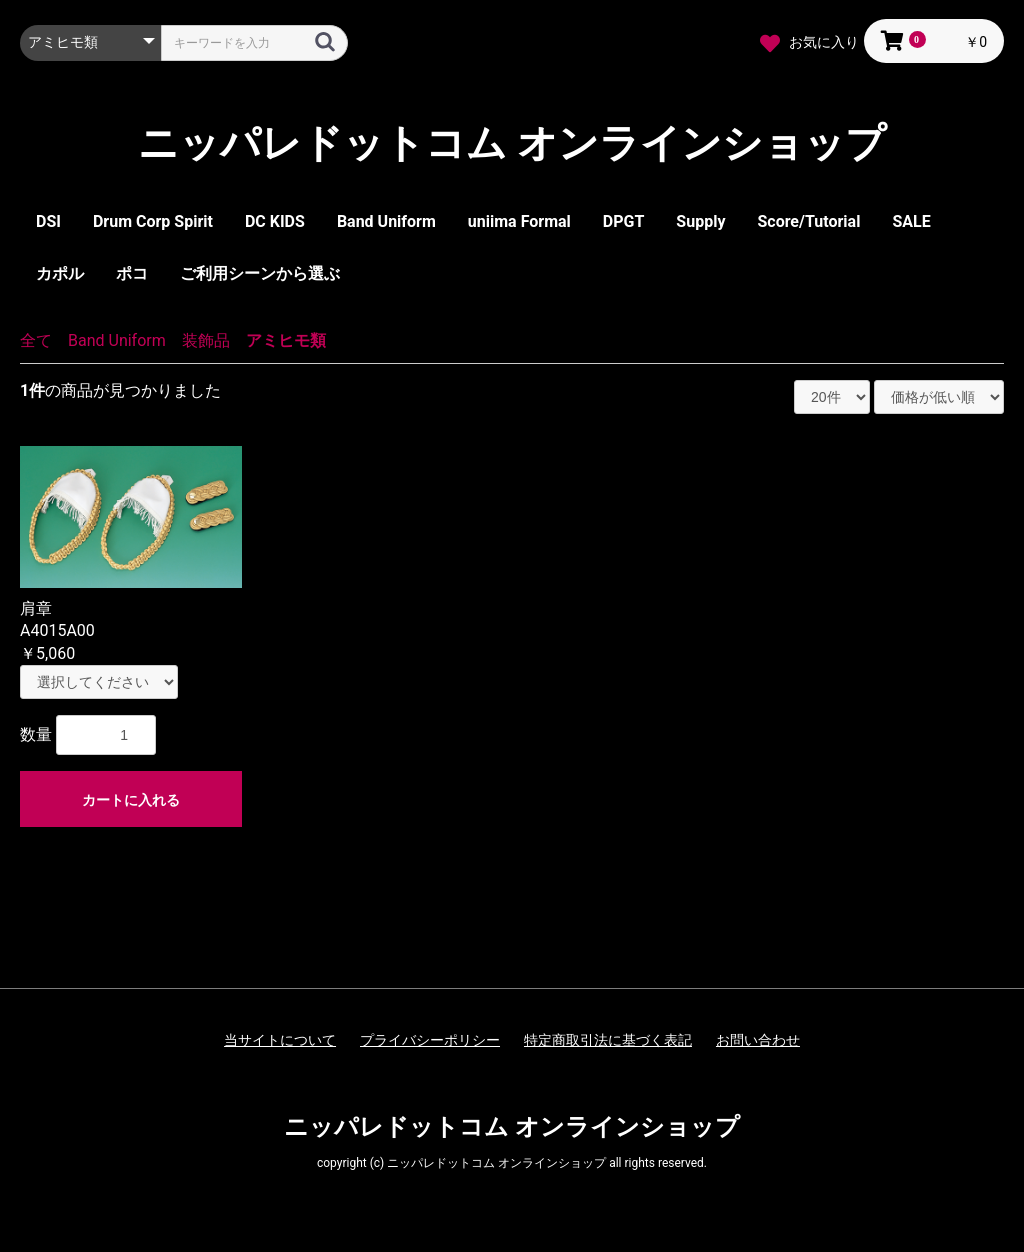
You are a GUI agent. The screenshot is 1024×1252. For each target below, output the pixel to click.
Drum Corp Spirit (153, 221)
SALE (911, 221)
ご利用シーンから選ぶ (260, 273)
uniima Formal (519, 221)
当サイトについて (280, 1040)
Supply (700, 221)
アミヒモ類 (286, 340)
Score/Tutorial (808, 221)
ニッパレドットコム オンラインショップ (512, 144)
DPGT (624, 221)
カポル (60, 273)
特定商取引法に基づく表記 (608, 1040)
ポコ (132, 273)
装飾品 (206, 340)
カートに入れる (131, 800)
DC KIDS (275, 221)
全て (36, 340)
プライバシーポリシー (430, 1040)
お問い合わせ (758, 1040)
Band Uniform (386, 221)
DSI (48, 221)
